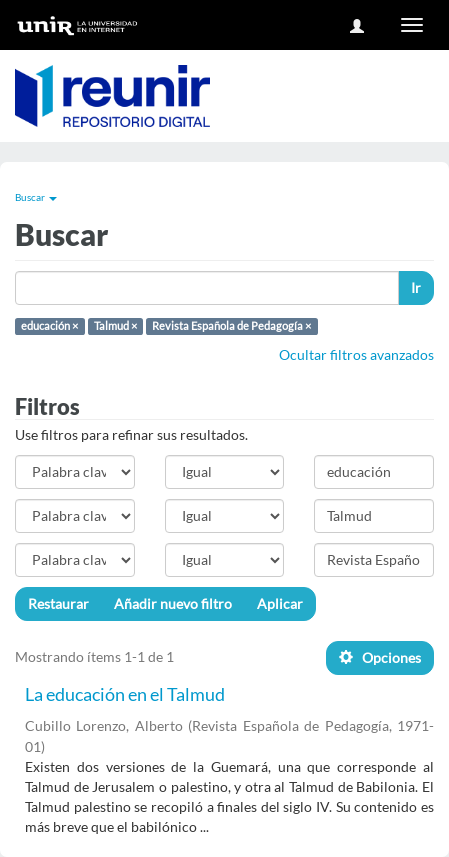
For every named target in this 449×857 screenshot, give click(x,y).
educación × (49, 326)
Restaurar (58, 603)
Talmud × (115, 326)
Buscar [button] (36, 197)
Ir (416, 287)
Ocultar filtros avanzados (356, 354)
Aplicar (280, 603)
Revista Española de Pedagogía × (231, 326)
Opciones (380, 657)
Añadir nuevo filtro (173, 603)
